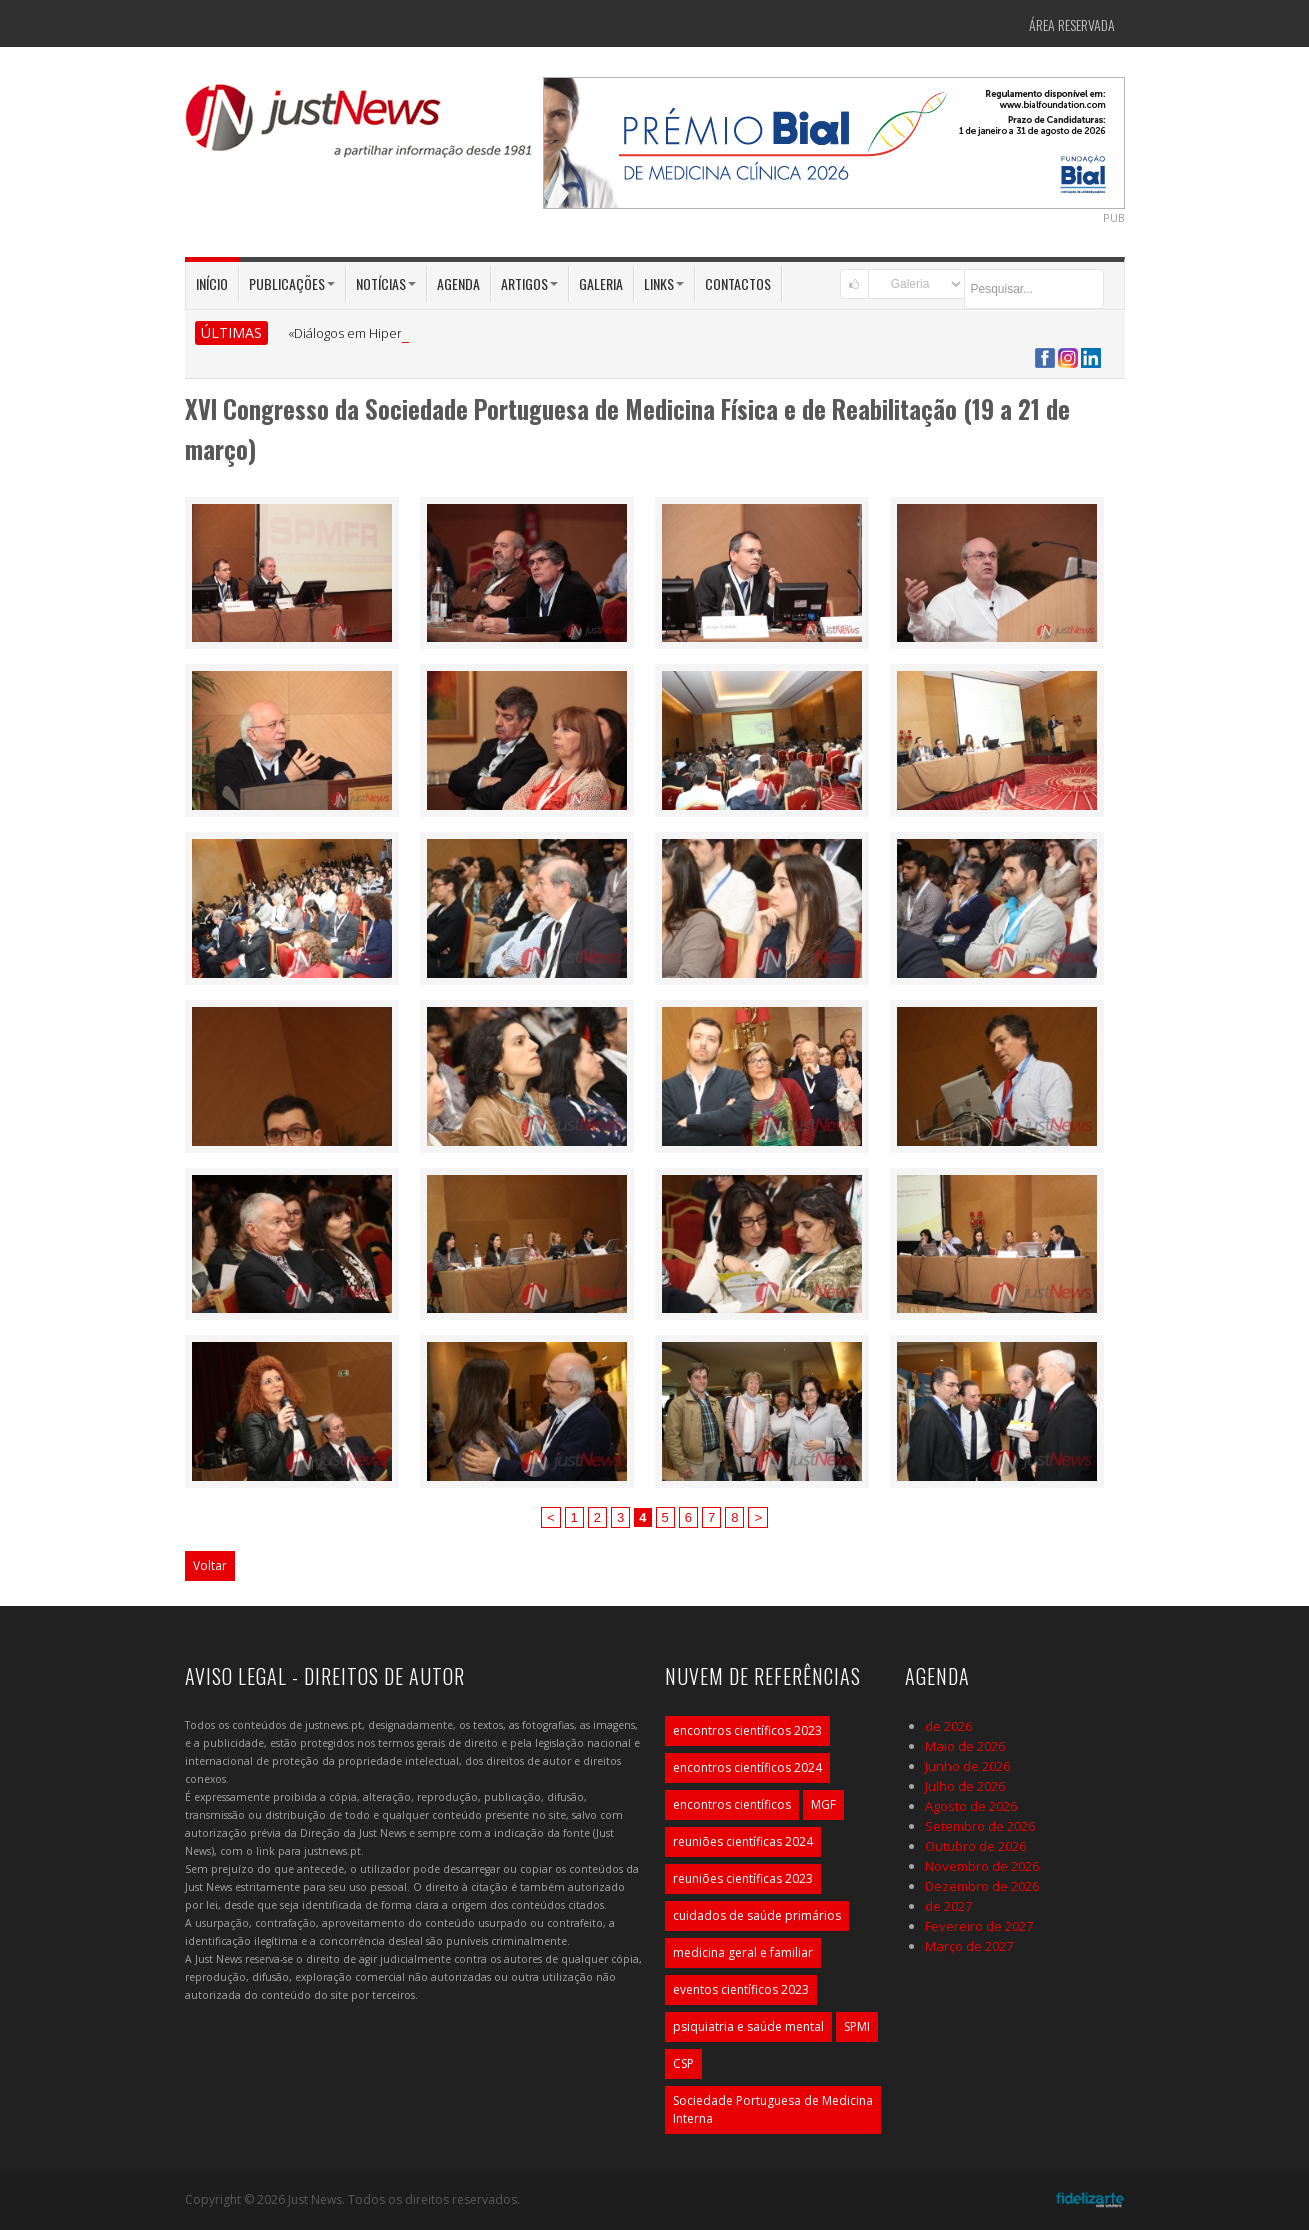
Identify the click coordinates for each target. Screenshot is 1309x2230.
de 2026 (948, 1726)
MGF (823, 1804)
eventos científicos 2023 (741, 1989)
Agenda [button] (458, 283)
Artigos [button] (529, 283)
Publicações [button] (292, 283)
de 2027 (948, 1906)
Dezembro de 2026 (982, 1886)
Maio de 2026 (965, 1746)
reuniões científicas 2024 (743, 1841)
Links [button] (664, 283)
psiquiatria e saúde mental (748, 2026)
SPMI (857, 2026)
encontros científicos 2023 (747, 1730)
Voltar (210, 1565)
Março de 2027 (969, 1946)
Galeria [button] (601, 283)
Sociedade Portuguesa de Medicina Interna (773, 2109)
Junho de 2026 (967, 1766)
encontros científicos (732, 1804)
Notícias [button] (386, 283)
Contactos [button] (738, 283)
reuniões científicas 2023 (743, 1878)
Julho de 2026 (965, 1786)
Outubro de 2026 (975, 1846)
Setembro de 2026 (980, 1826)
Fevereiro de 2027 (979, 1926)
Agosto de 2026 (971, 1806)
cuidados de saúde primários (757, 1915)
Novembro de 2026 (982, 1866)
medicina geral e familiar (743, 1952)
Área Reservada (1072, 24)
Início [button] (212, 283)
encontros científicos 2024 (747, 1767)
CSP (683, 2063)
